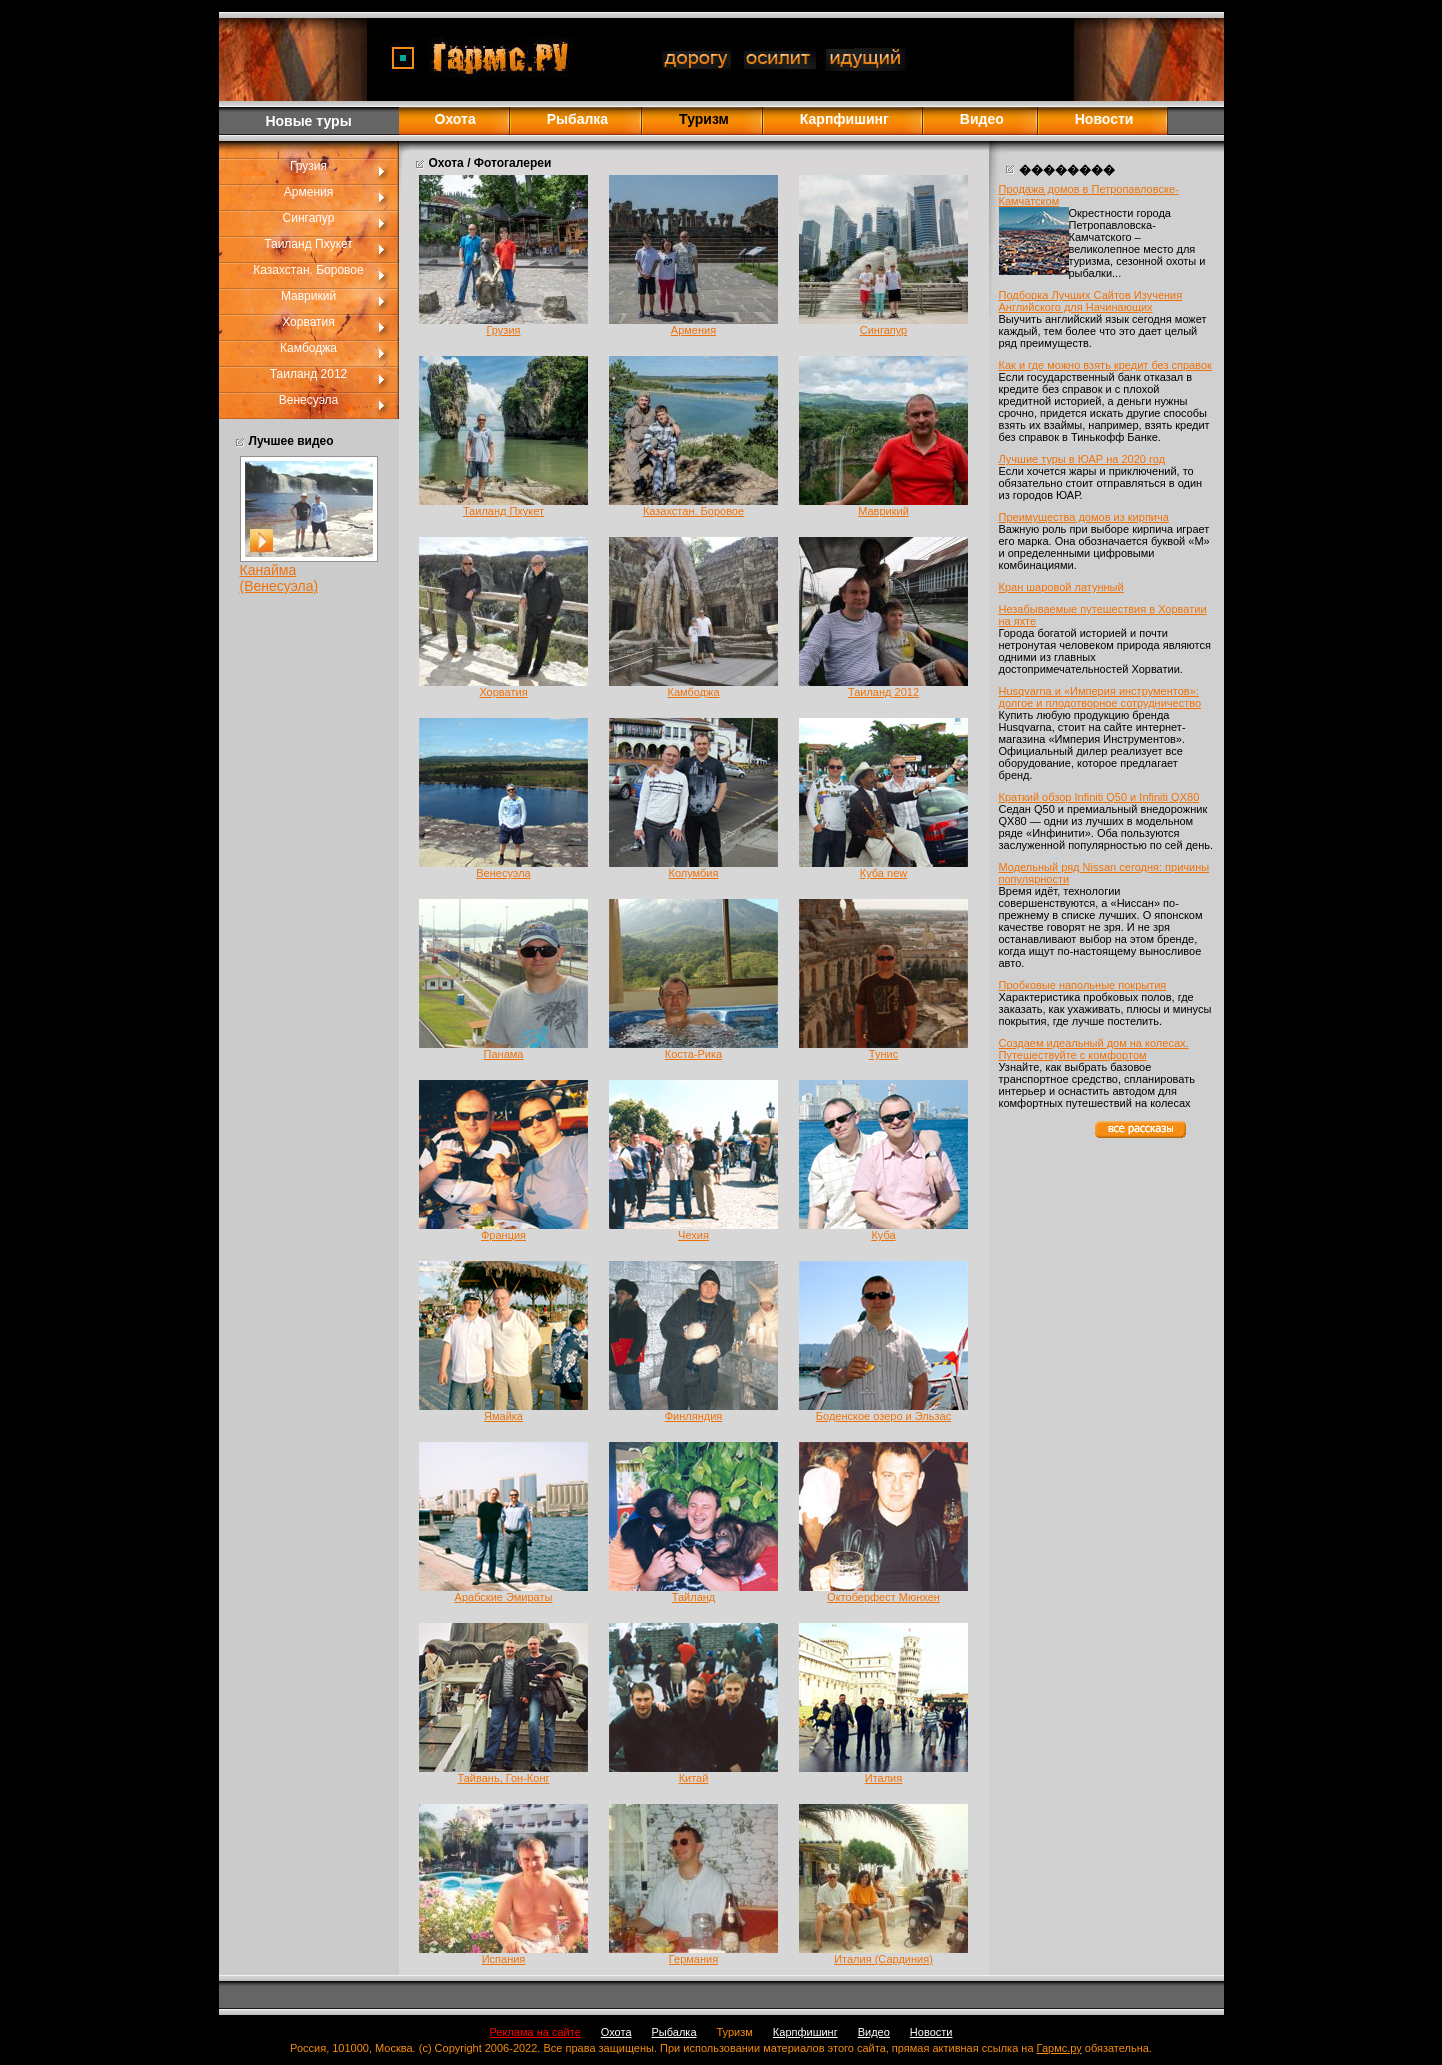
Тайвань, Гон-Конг (504, 1778)
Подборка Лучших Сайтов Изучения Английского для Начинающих (1091, 301)
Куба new (883, 873)
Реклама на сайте (535, 2032)
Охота (455, 119)
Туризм (735, 2032)
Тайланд (694, 1597)
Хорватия (308, 322)
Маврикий (308, 296)
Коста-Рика (693, 1054)
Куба (883, 1235)
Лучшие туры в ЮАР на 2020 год (1082, 459)
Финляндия (694, 1416)
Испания (504, 1959)
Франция (503, 1235)
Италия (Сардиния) (883, 1959)
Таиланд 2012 (309, 374)
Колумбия (694, 873)
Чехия (693, 1235)
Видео (982, 119)
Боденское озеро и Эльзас (883, 1416)
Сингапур (309, 218)
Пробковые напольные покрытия (1083, 985)
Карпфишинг (844, 119)
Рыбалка (577, 119)
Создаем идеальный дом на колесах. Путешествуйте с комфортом (1094, 1049)
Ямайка (503, 1416)
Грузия (308, 166)
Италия (883, 1778)
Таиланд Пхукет (308, 244)
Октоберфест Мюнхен (883, 1597)
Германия (693, 1959)
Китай (694, 1778)
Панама (504, 1054)
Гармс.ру (1059, 2048)
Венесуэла (308, 400)
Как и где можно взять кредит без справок (1105, 365)
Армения (308, 192)
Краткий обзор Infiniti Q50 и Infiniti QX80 (1099, 797)
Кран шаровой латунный (1061, 587)
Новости (1104, 119)
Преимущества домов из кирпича (1084, 517)
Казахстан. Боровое (308, 270)
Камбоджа (308, 348)
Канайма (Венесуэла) (279, 578)
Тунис (883, 1054)
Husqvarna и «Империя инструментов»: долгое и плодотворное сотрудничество (1100, 697)
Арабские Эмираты (504, 1597)
